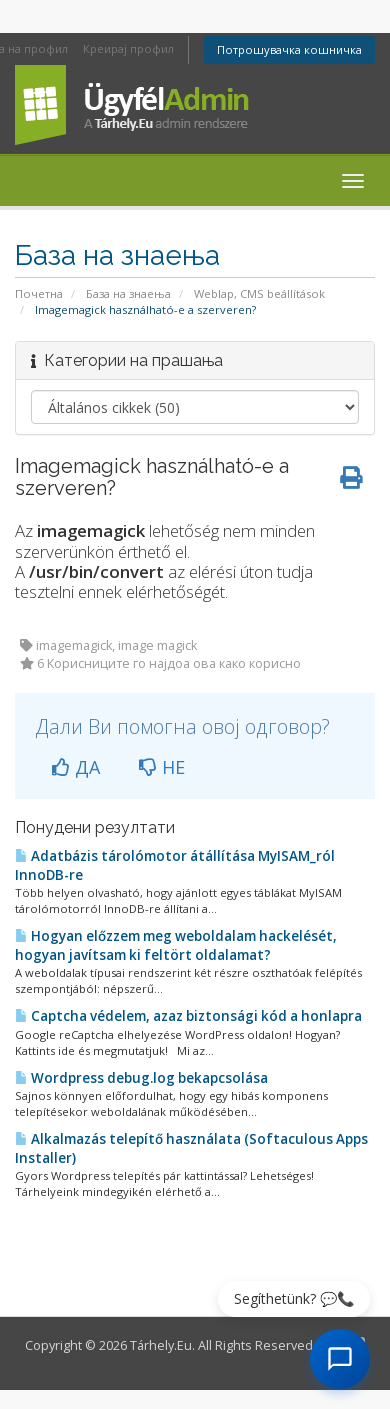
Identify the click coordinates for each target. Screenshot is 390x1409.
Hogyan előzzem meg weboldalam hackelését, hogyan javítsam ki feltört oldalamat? (176, 945)
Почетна (39, 293)
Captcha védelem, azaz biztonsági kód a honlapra (188, 1016)
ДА (76, 767)
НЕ (162, 767)
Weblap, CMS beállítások (259, 293)
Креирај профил (128, 48)
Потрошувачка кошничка (289, 49)
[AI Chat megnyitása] (340, 1359)
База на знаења (128, 293)
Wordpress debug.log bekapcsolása (141, 1078)
